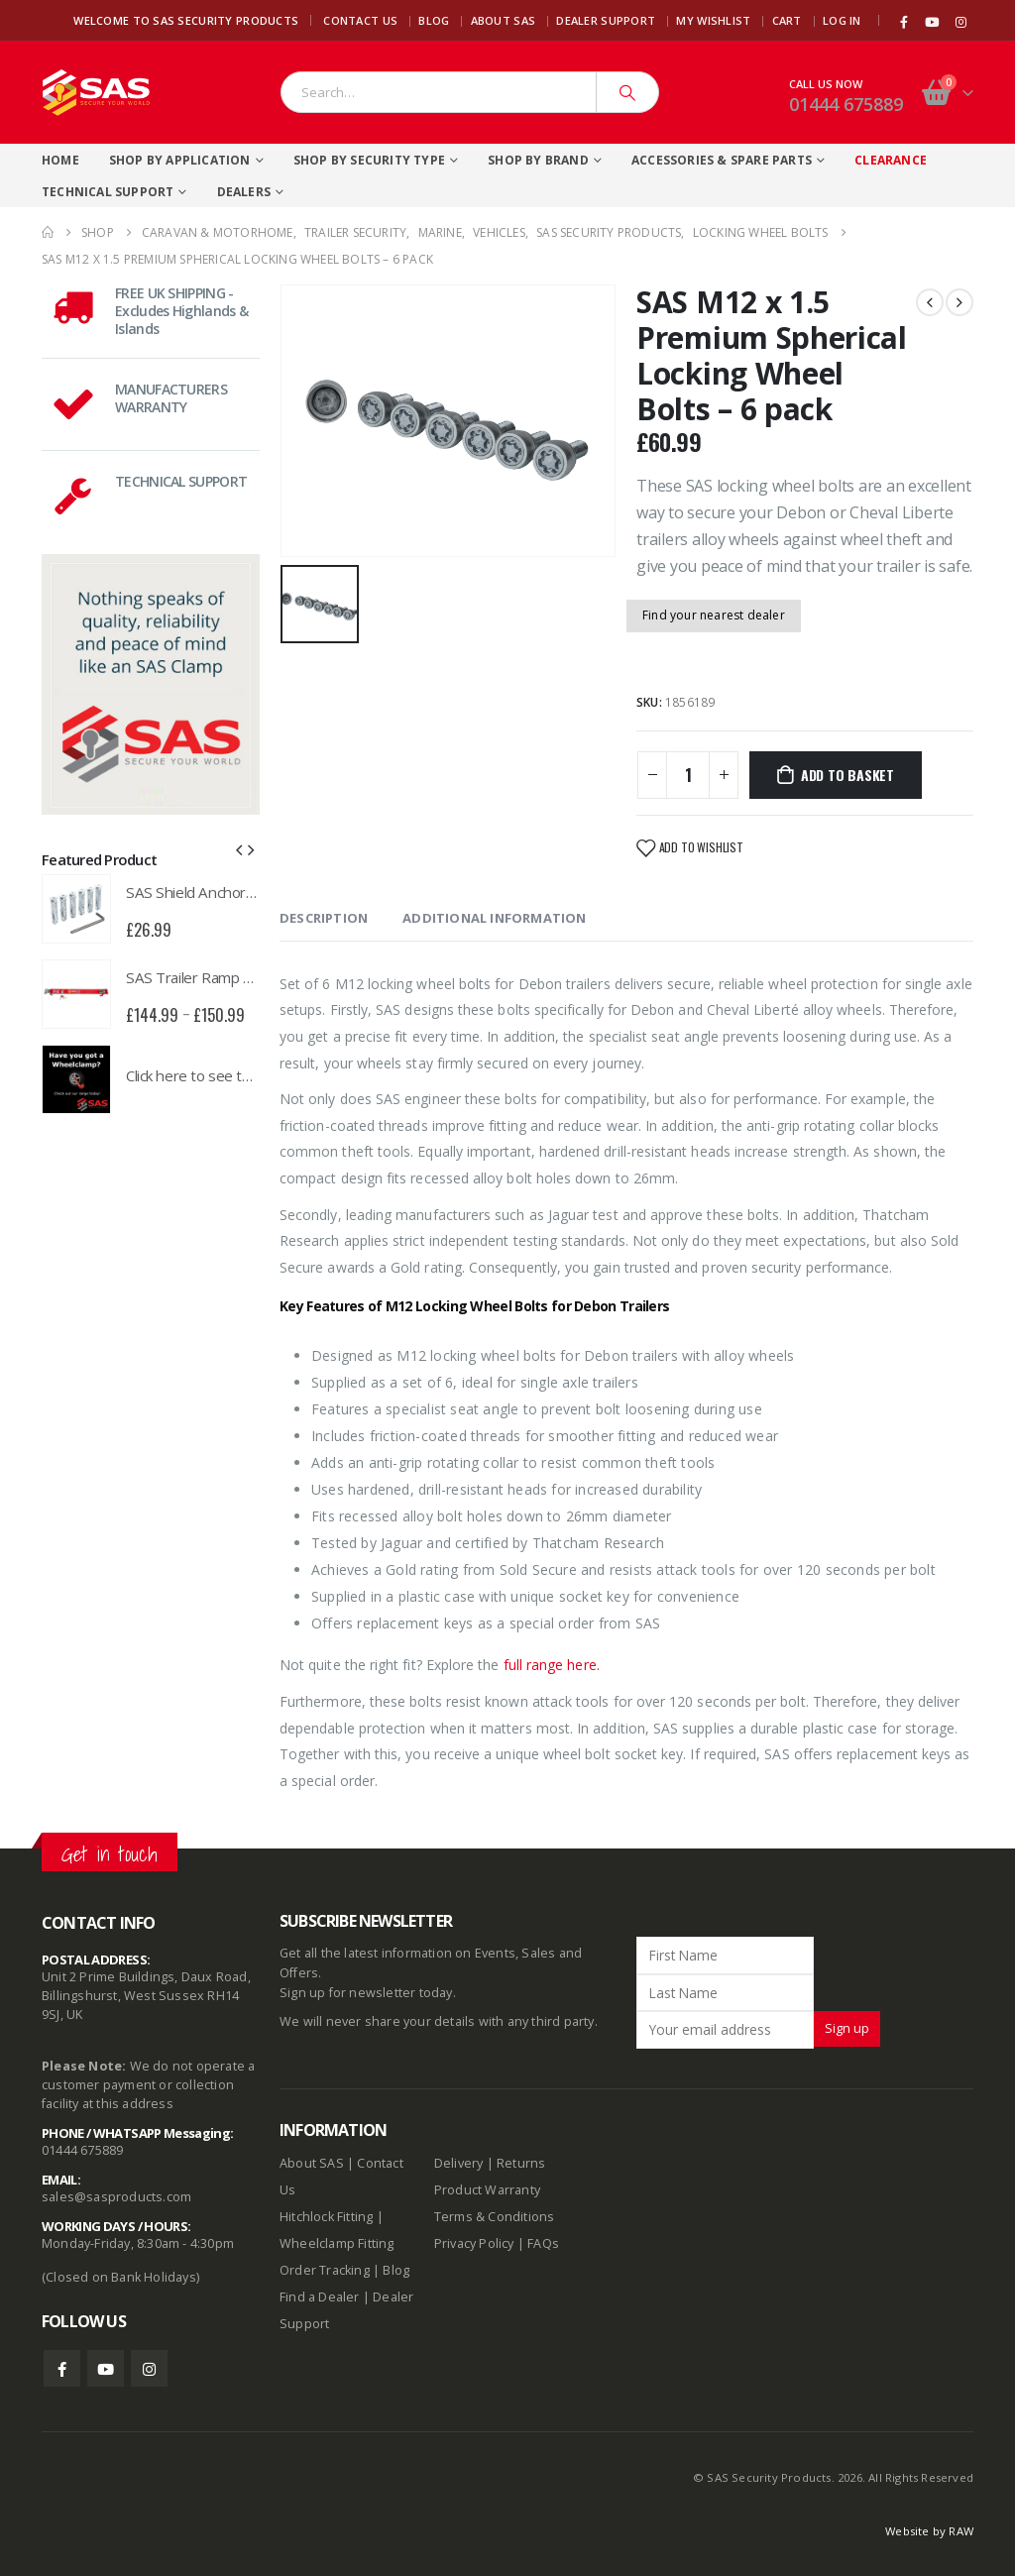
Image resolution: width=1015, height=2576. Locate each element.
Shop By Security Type (369, 160)
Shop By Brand (538, 160)
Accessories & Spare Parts (721, 160)
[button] (239, 848)
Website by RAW (929, 2530)
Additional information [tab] (494, 918)
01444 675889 (846, 104)
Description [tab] (324, 918)
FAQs (543, 2243)
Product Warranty (488, 2190)
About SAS (503, 20)
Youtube (105, 2368)
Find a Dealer (320, 2297)
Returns (521, 2163)
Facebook (62, 2368)
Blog (433, 20)
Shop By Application (180, 160)
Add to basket (847, 774)
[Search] (627, 92)
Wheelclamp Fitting (337, 2243)
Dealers (244, 191)
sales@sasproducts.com (116, 2196)
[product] (76, 909)
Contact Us (360, 20)
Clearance (890, 160)
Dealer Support (605, 20)
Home (60, 160)
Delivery (459, 2163)
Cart (787, 20)
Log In (842, 20)
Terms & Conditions (494, 2216)
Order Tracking (325, 2270)
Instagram (149, 2368)
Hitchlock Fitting (326, 2216)
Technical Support (107, 191)
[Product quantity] (688, 775)
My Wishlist (713, 20)
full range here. (550, 1664)
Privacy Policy (474, 2243)
